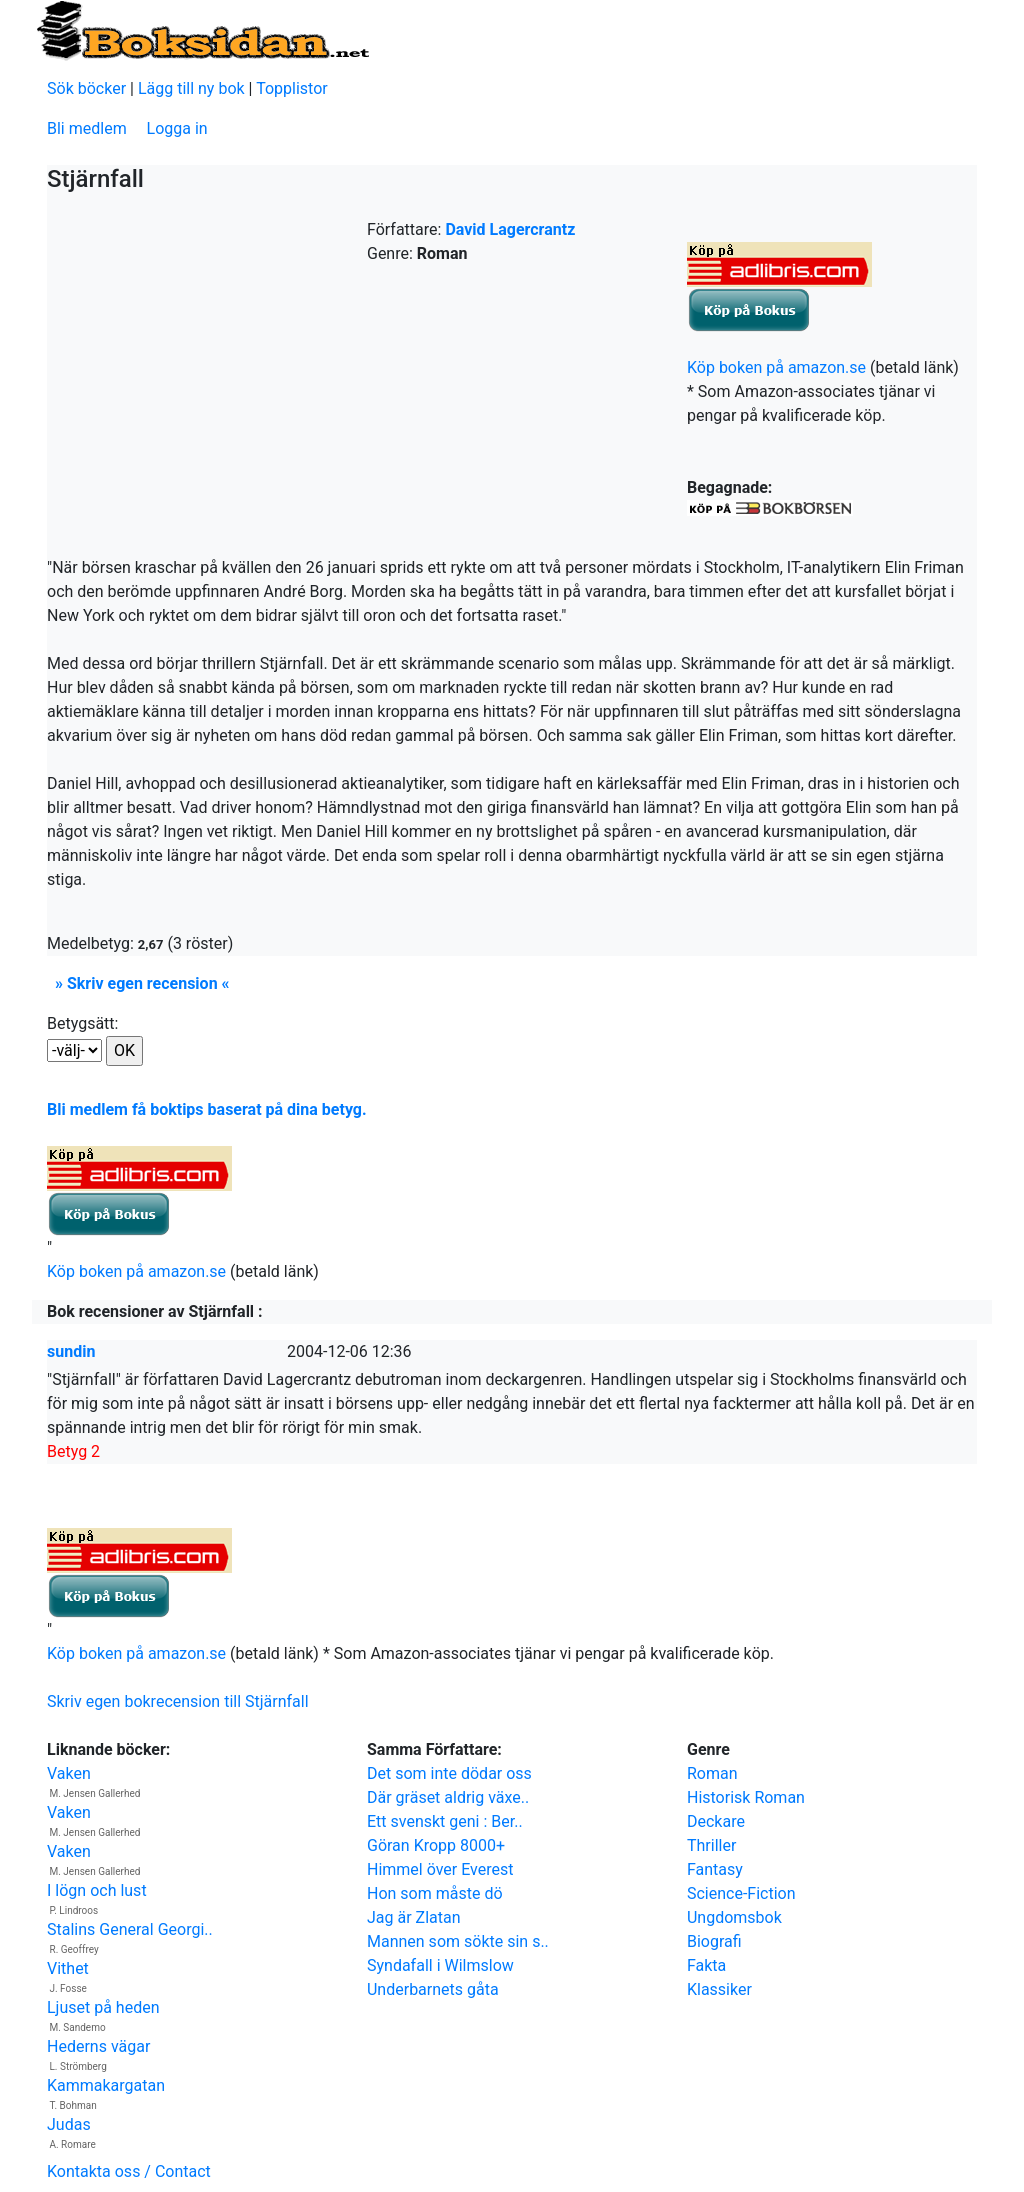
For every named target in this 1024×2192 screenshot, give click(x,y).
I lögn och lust (97, 1890)
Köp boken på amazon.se (776, 367)
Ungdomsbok (734, 1917)
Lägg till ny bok (191, 88)
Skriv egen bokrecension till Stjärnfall (178, 1701)
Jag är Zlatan (414, 1917)
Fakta (706, 1965)
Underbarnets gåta (433, 1989)
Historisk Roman (746, 1797)
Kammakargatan (106, 2085)
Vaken (69, 1773)
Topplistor (292, 88)
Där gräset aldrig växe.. (448, 1797)
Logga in (177, 128)
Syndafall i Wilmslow (440, 1965)
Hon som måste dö (435, 1893)
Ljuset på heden (103, 2007)
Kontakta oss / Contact (129, 2171)
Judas (69, 2124)
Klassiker (719, 1989)
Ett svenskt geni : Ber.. (445, 1821)
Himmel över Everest (440, 1869)
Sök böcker (86, 88)
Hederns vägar (98, 2046)
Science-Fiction (741, 1893)
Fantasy (715, 1869)
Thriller (711, 1845)
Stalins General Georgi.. (130, 1929)
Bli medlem (87, 128)
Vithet (68, 1968)
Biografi (714, 1941)
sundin (71, 1351)
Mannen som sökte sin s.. (458, 1941)
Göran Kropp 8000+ (436, 1845)
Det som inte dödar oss (449, 1773)
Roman (712, 1773)
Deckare (716, 1821)
